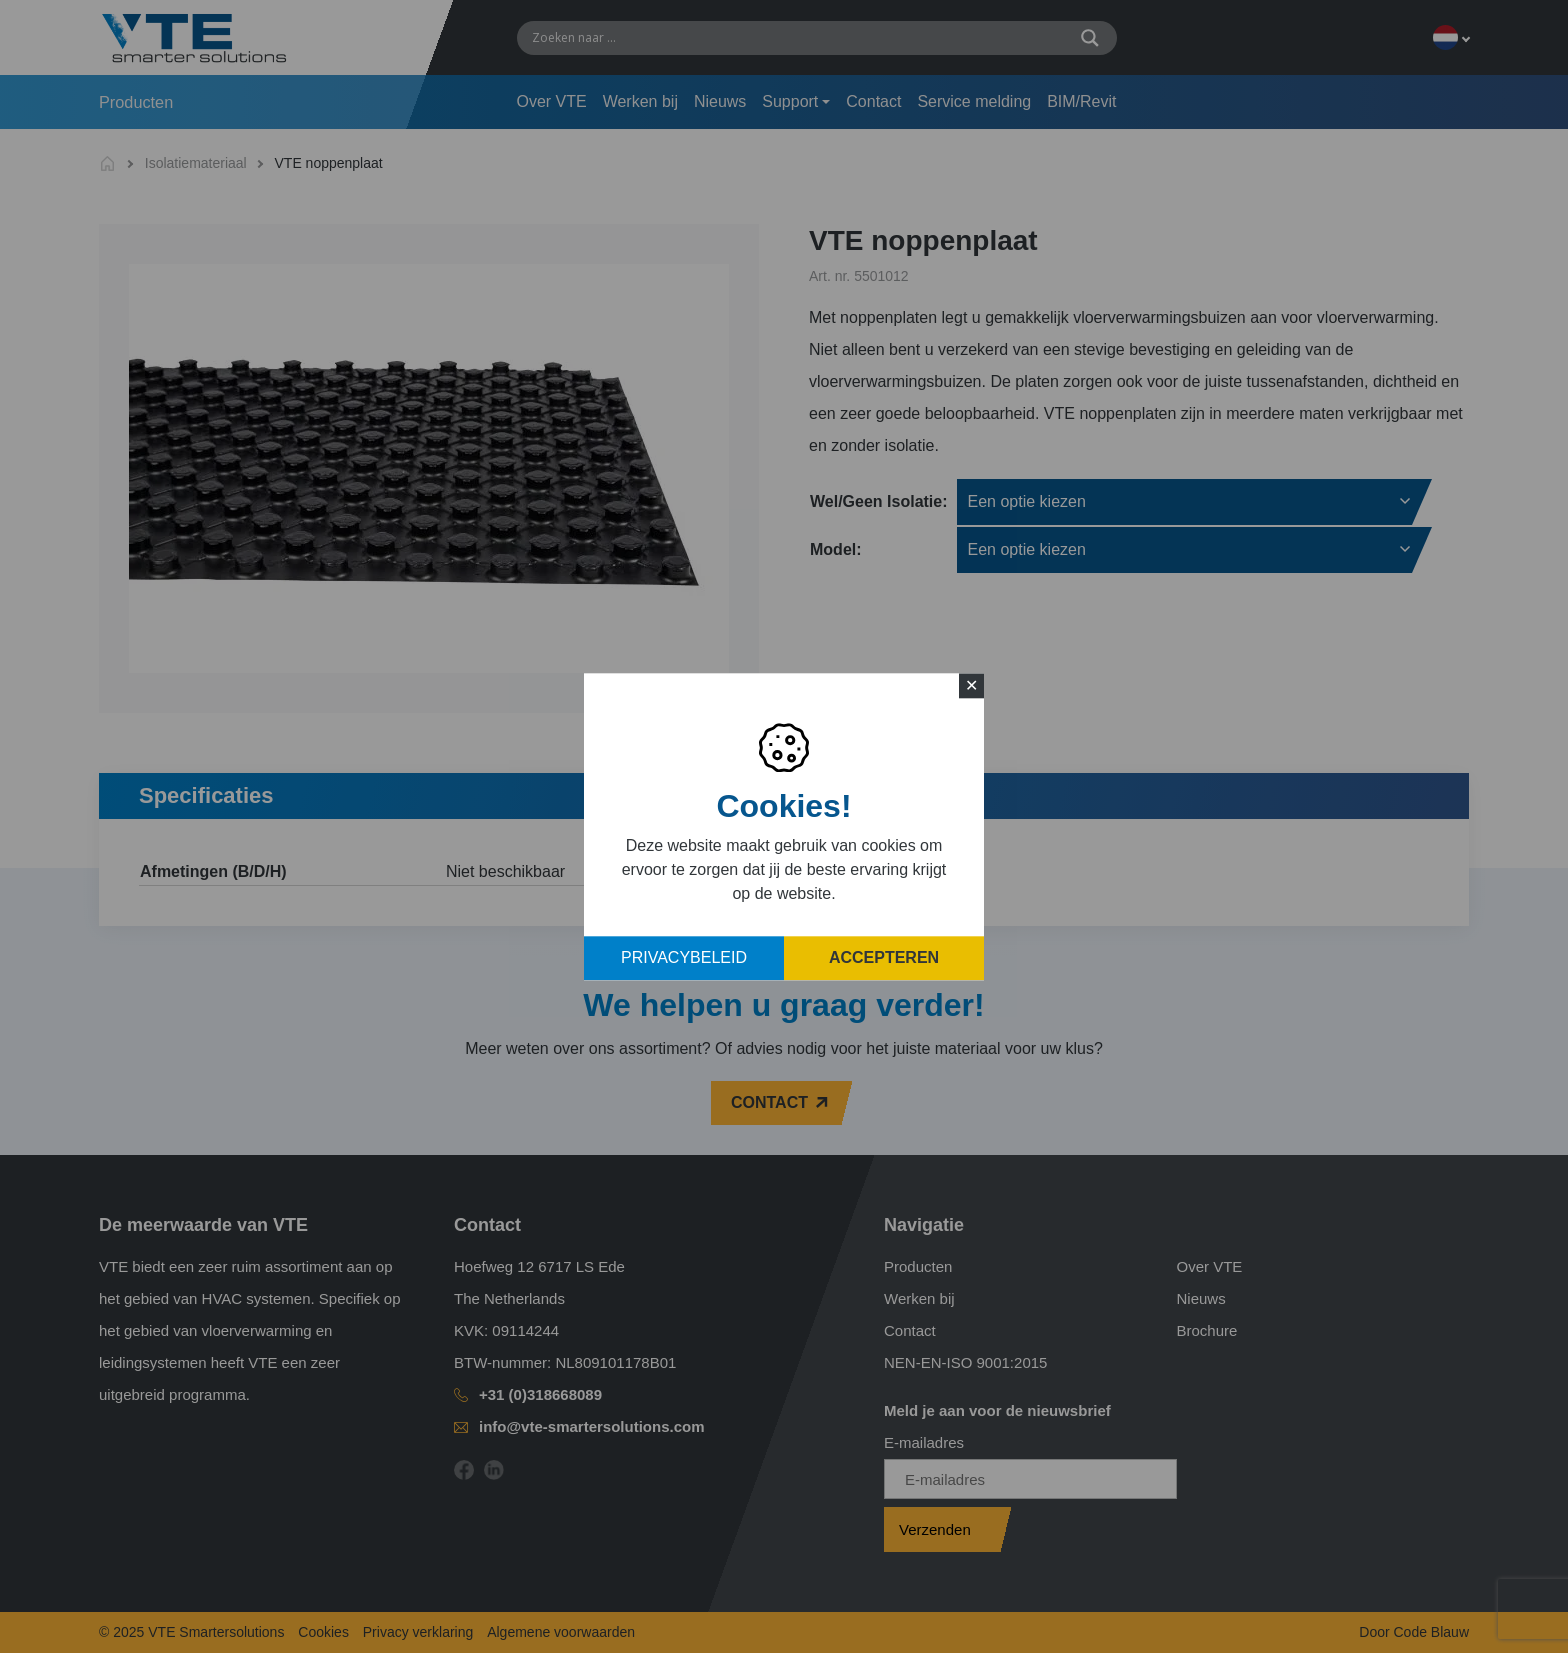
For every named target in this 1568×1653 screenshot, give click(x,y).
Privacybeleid (684, 957)
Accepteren (884, 957)
